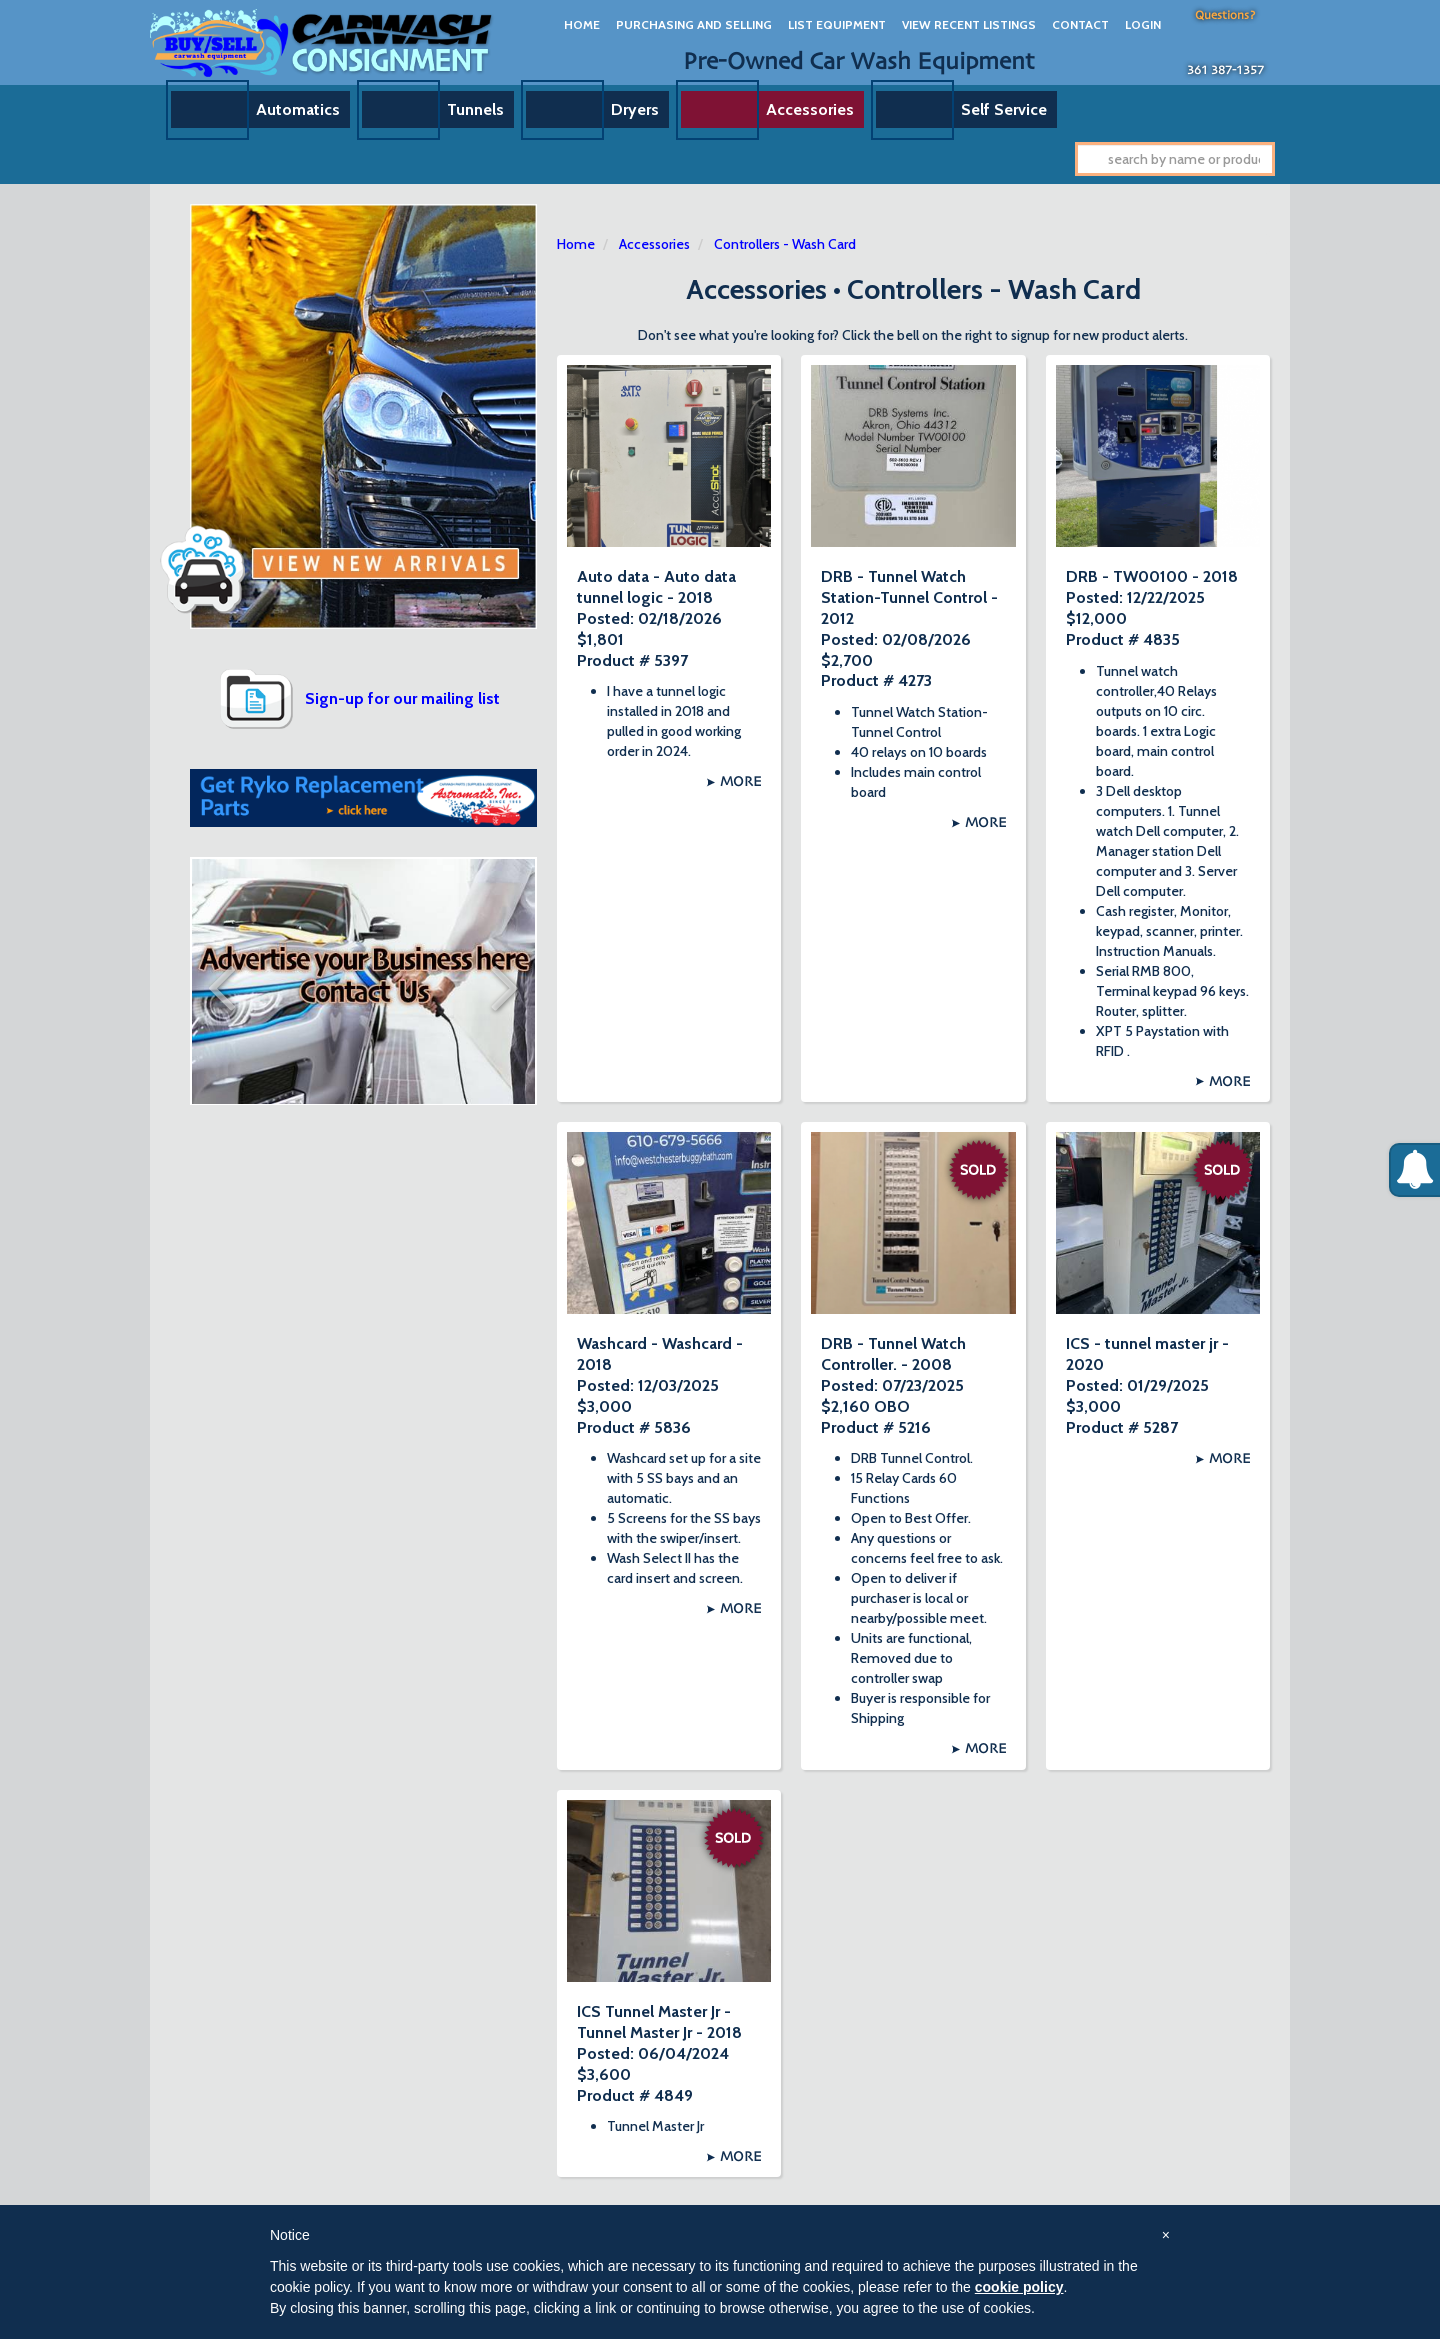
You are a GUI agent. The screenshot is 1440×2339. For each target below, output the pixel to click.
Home (582, 24)
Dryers (635, 109)
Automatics (298, 109)
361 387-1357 (1225, 71)
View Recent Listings (969, 24)
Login (1143, 24)
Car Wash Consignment (322, 42)
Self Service (1004, 109)
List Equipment (837, 24)
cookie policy (1019, 2287)
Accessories (810, 109)
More (740, 782)
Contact (1080, 24)
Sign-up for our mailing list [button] (402, 698)
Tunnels (475, 109)
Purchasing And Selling (694, 24)
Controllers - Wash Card (785, 244)
